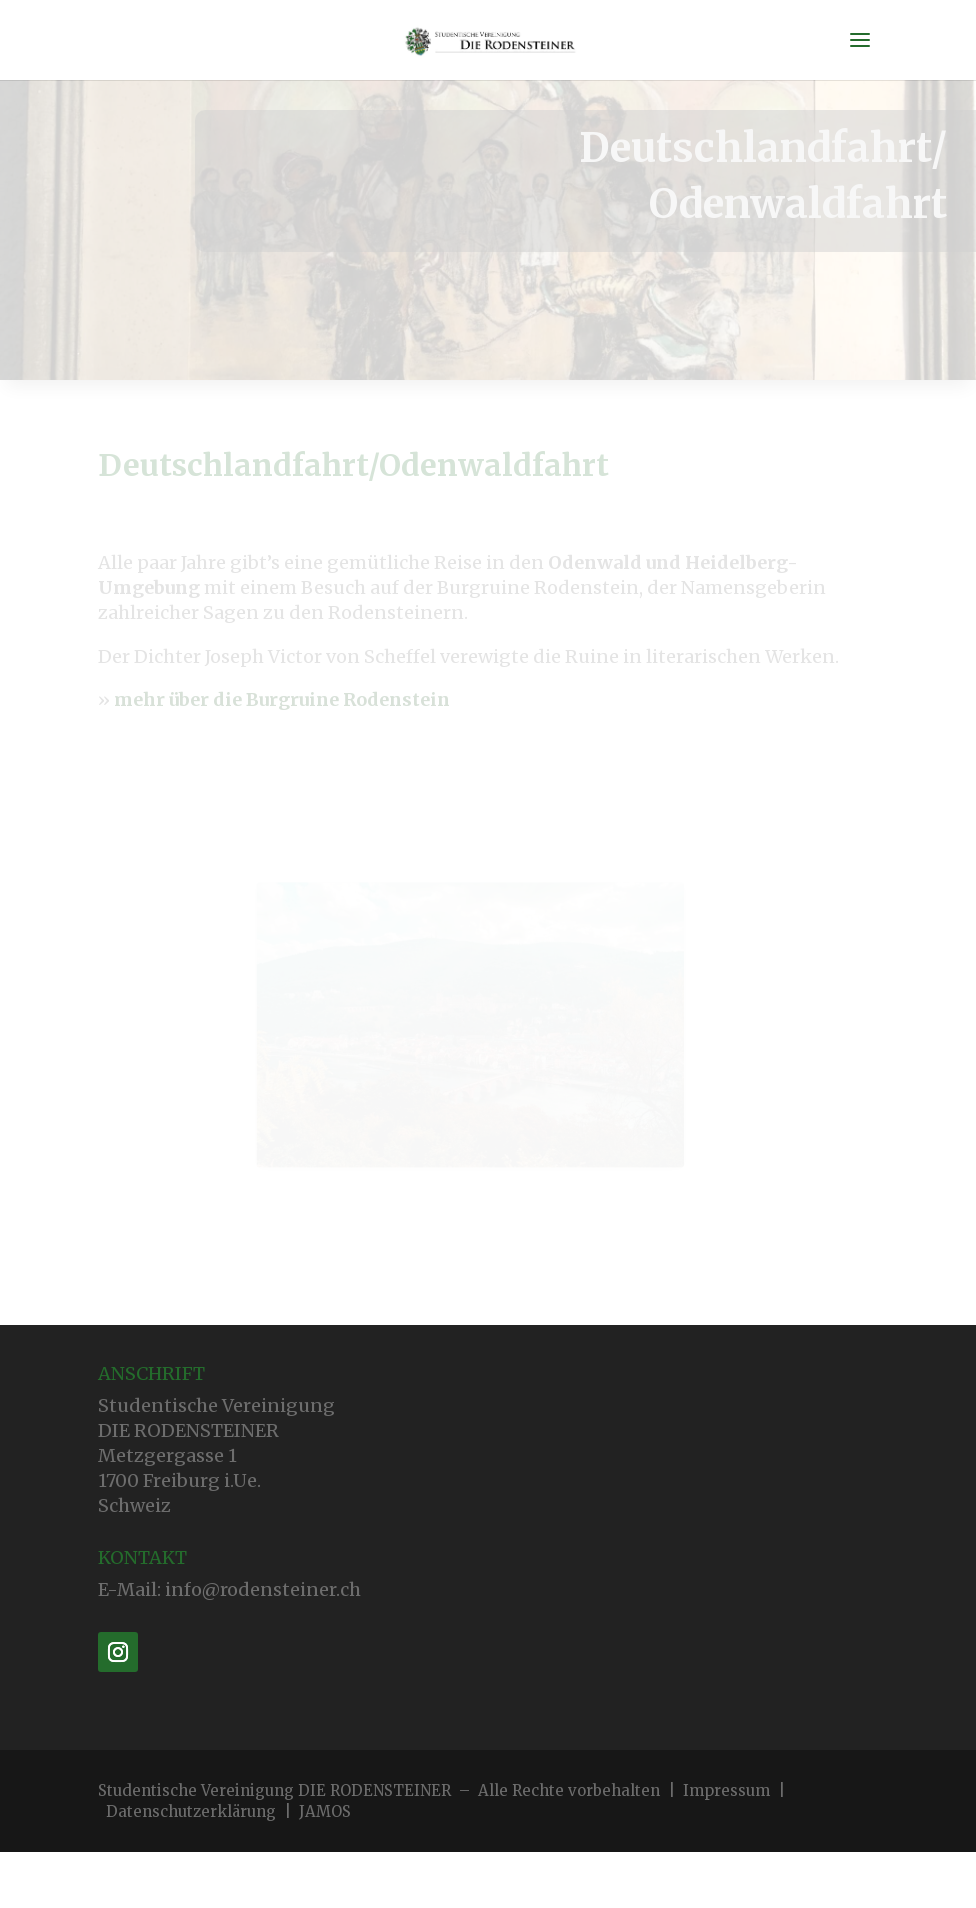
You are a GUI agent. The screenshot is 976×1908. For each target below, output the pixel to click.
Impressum (726, 1790)
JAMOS (325, 1811)
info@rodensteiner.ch (263, 1589)
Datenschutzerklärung (191, 1811)
